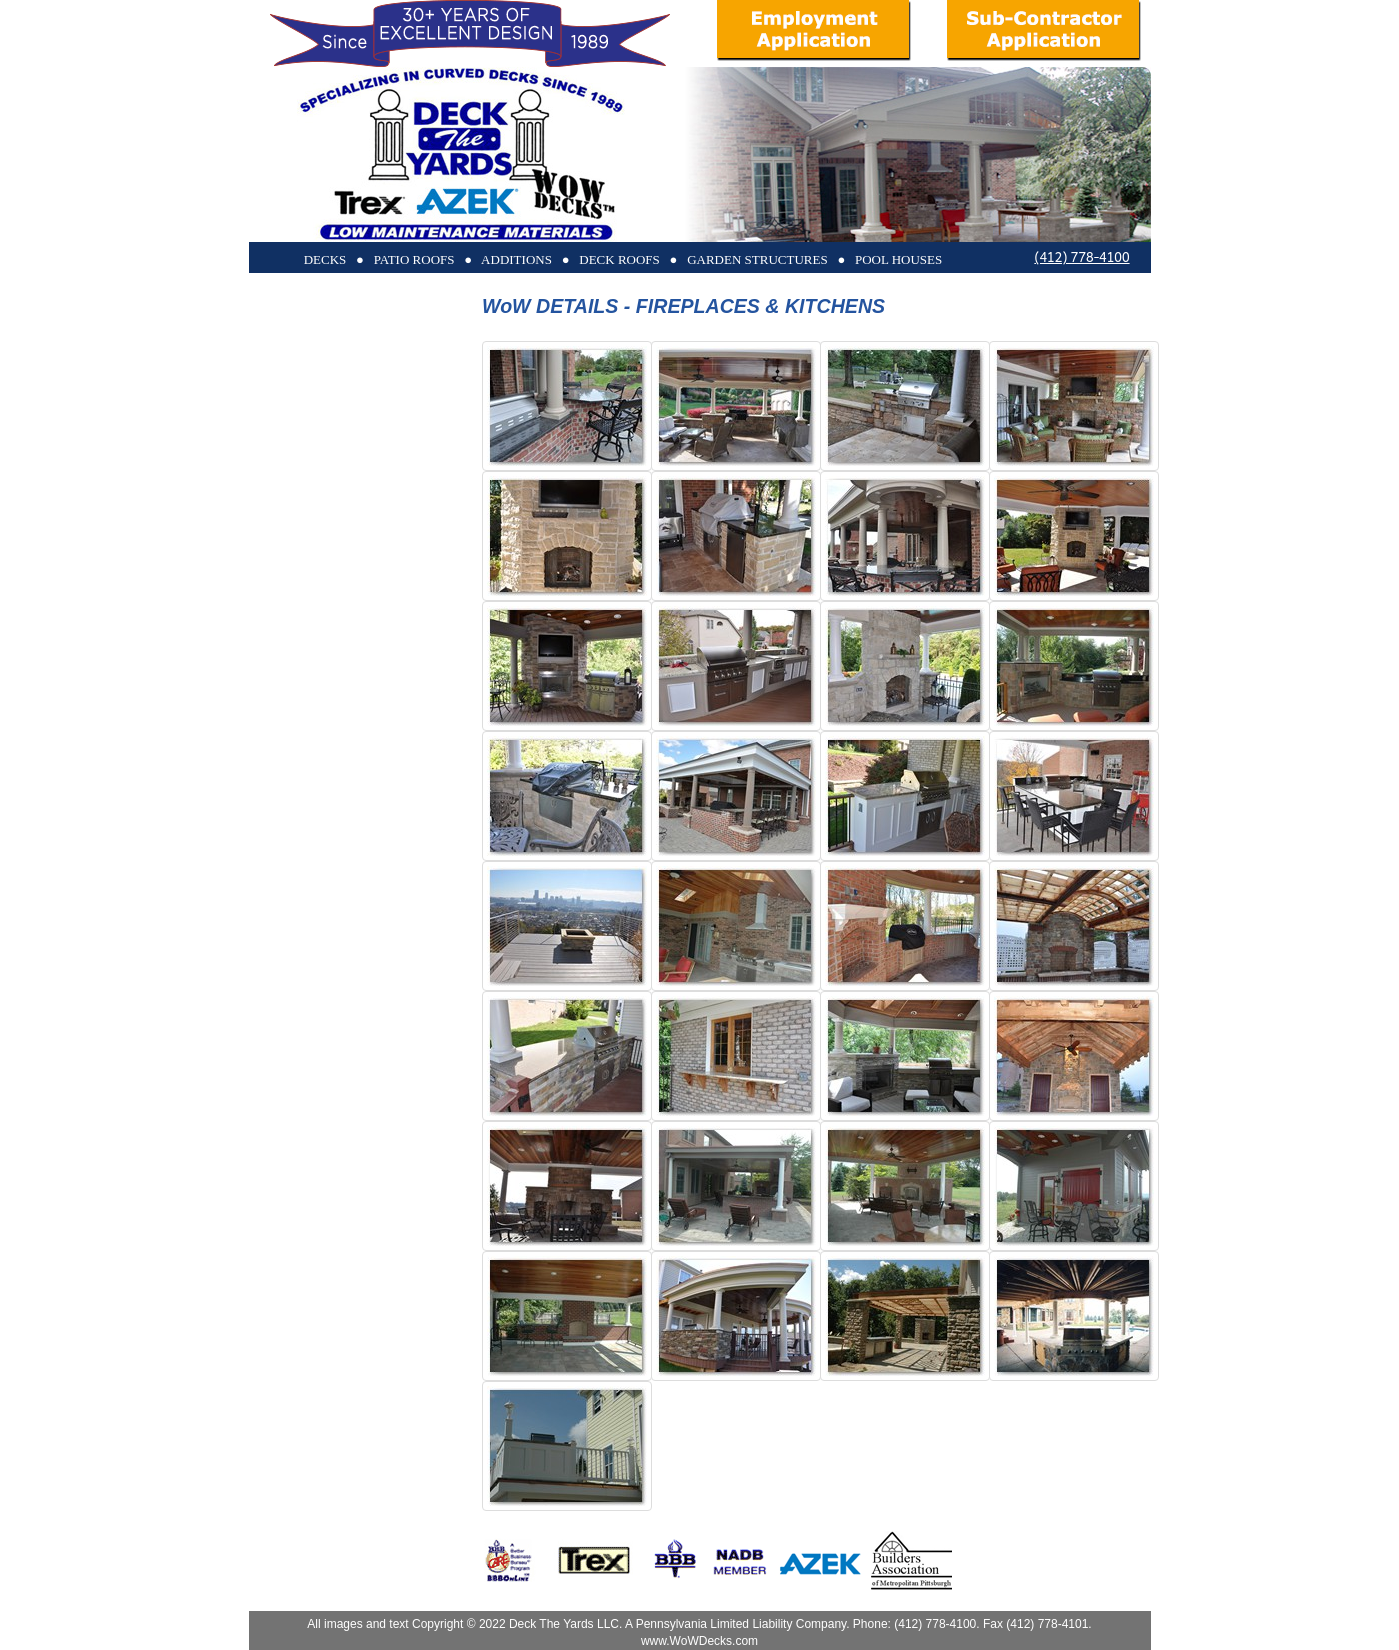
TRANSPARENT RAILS (394, 556)
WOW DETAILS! (409, 467)
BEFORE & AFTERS (402, 526)
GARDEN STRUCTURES (390, 437)
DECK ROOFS (420, 319)
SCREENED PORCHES (394, 378)
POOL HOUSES (417, 497)
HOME (441, 644)
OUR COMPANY (408, 585)
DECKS (432, 290)
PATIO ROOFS (420, 349)
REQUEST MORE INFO (394, 615)
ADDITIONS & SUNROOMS (382, 408)
